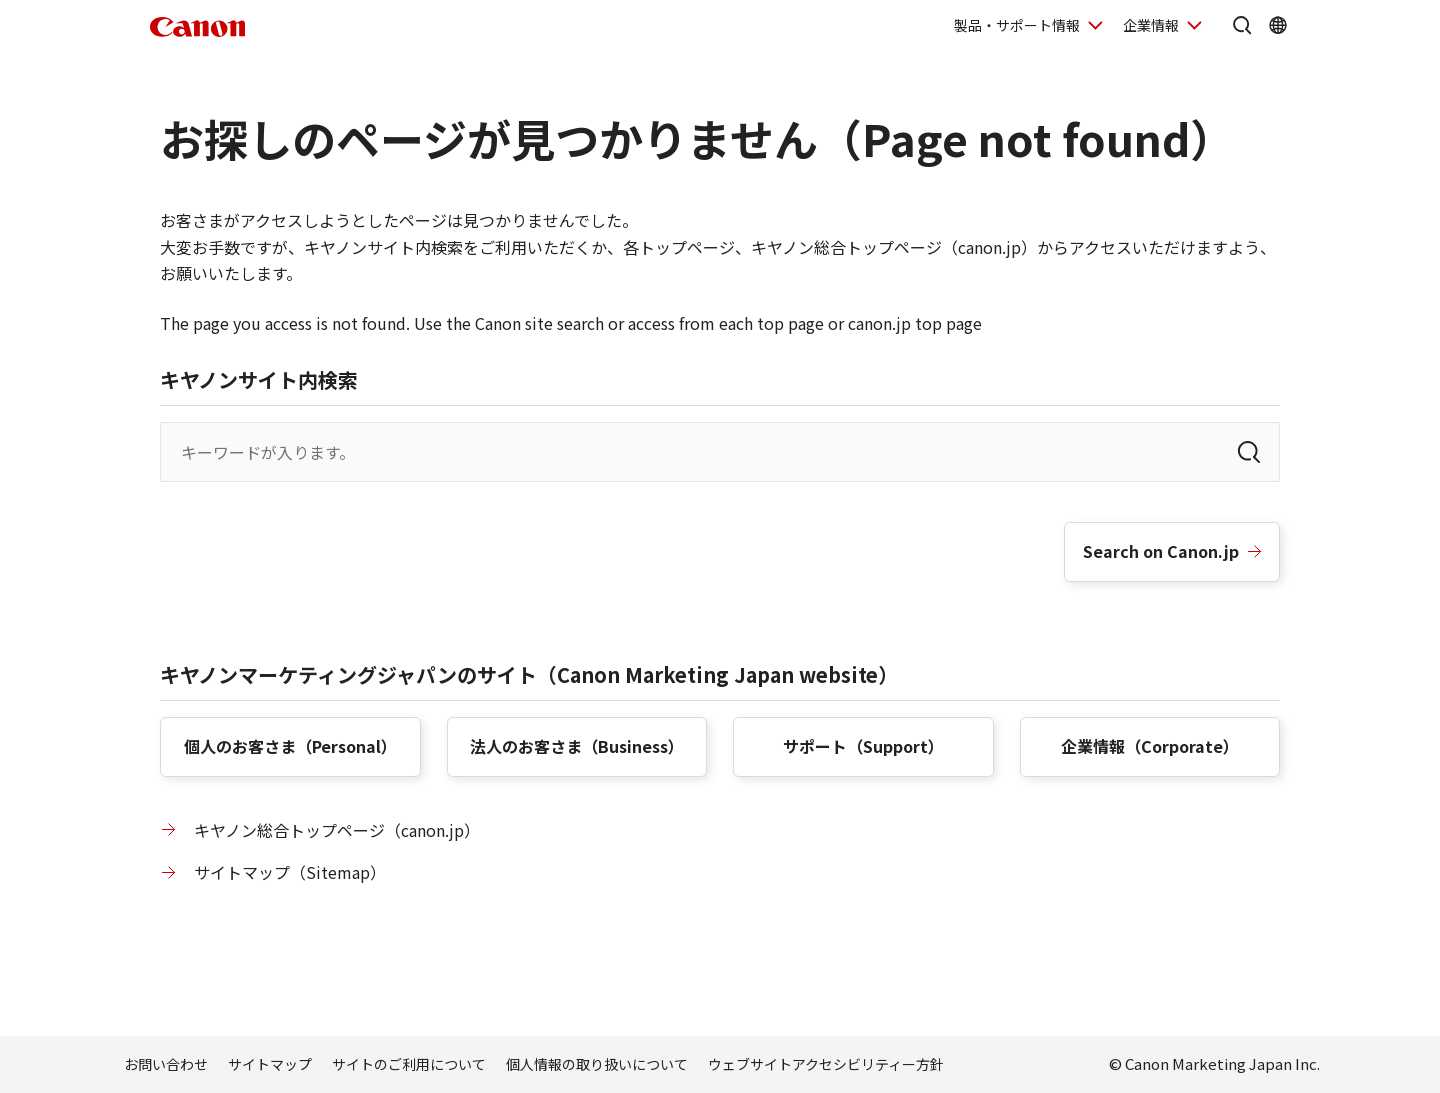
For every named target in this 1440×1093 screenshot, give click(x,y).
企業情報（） (1150, 746)
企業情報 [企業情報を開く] (1151, 25)
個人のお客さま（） (290, 746)
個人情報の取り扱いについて (597, 1064)
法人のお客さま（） (577, 746)
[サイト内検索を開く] (1242, 25)
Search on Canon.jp (1161, 551)
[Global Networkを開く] (1278, 25)
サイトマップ (270, 1064)
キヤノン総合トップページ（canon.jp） (337, 830)
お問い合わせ (166, 1064)
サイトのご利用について (409, 1064)
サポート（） (863, 746)
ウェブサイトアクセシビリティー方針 (826, 1064)
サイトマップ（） (290, 872)
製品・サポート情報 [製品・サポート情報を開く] (1017, 25)
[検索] (1249, 452)
